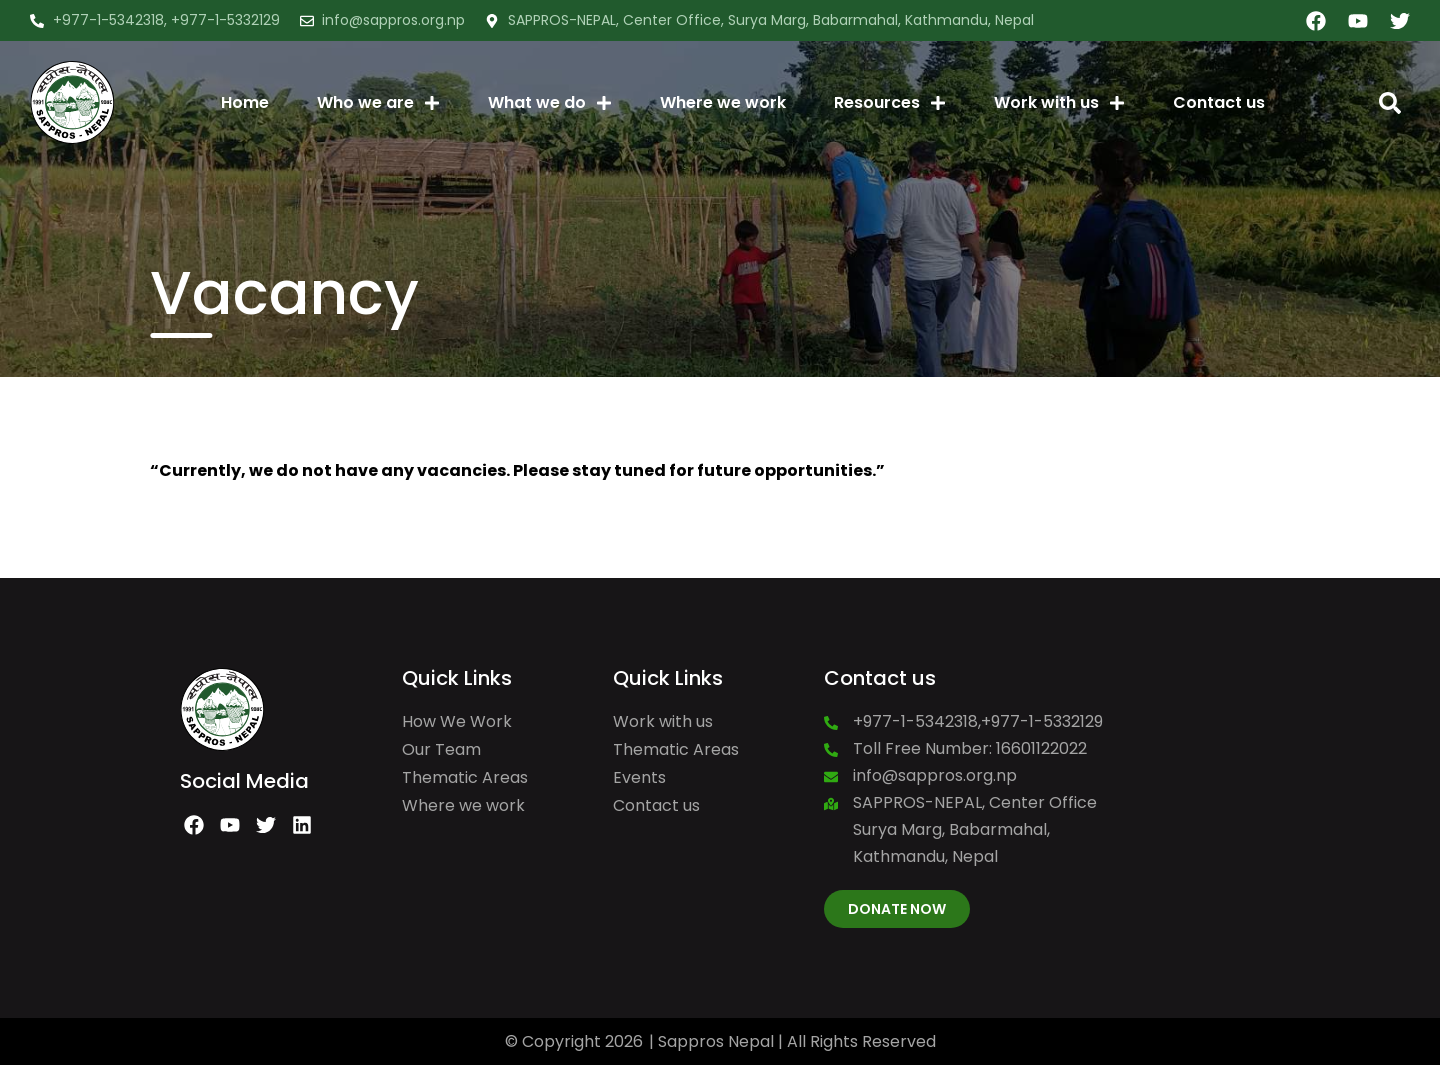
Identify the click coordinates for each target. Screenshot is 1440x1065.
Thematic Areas (465, 777)
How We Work (457, 721)
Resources (890, 103)
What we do (550, 103)
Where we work (723, 102)
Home (245, 102)
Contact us (1219, 102)
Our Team (441, 749)
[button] (1390, 103)
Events (639, 777)
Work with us (1059, 103)
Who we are (378, 103)
